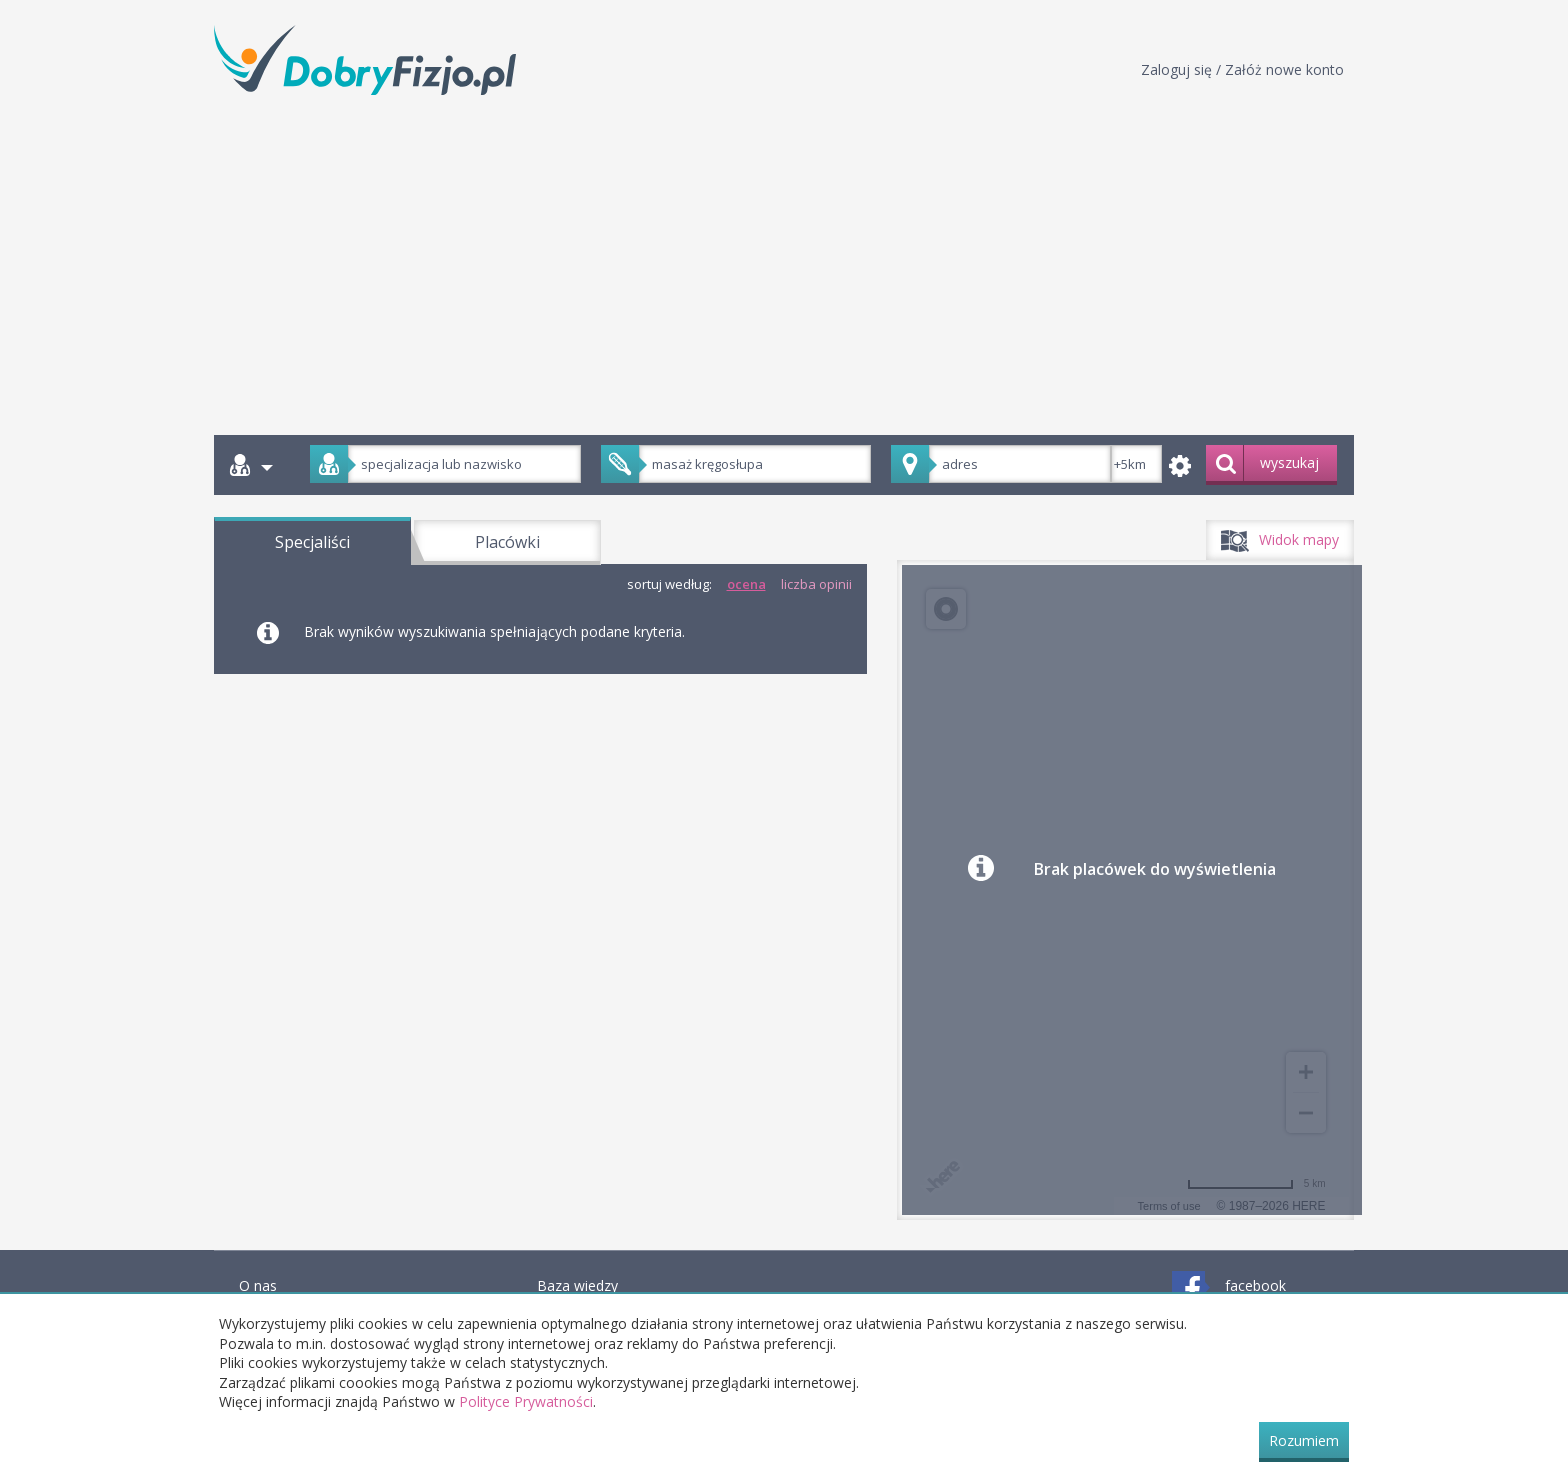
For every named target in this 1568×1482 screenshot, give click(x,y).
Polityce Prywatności (526, 1401)
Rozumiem (1304, 1440)
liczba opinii (816, 584)
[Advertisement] (784, 260)
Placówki (507, 542)
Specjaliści (312, 542)
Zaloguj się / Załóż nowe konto (1242, 69)
